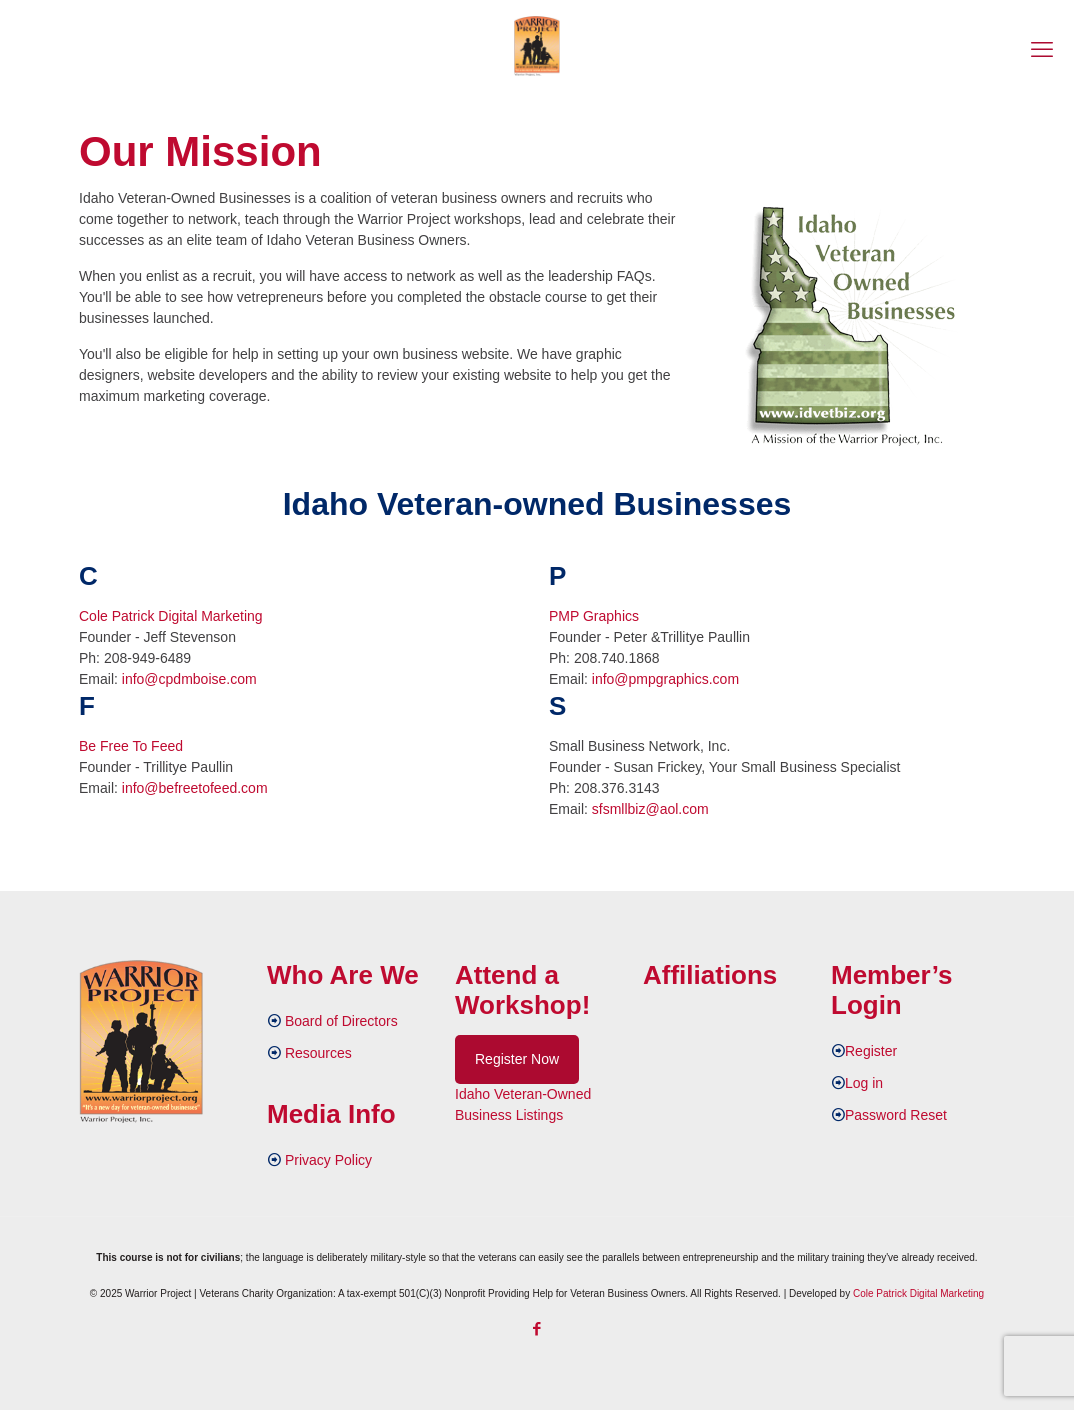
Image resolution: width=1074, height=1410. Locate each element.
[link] (850, 326)
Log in (864, 1083)
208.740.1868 (617, 658)
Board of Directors (341, 1021)
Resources (318, 1053)
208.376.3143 (617, 788)
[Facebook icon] (537, 1328)
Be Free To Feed (131, 746)
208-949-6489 (147, 658)
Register (871, 1051)
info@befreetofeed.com (195, 788)
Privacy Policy (328, 1160)
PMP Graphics (594, 616)
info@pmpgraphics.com (665, 679)
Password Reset (896, 1115)
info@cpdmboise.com (189, 679)
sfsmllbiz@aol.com (650, 809)
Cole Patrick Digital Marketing (171, 616)
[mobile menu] (1042, 50)
